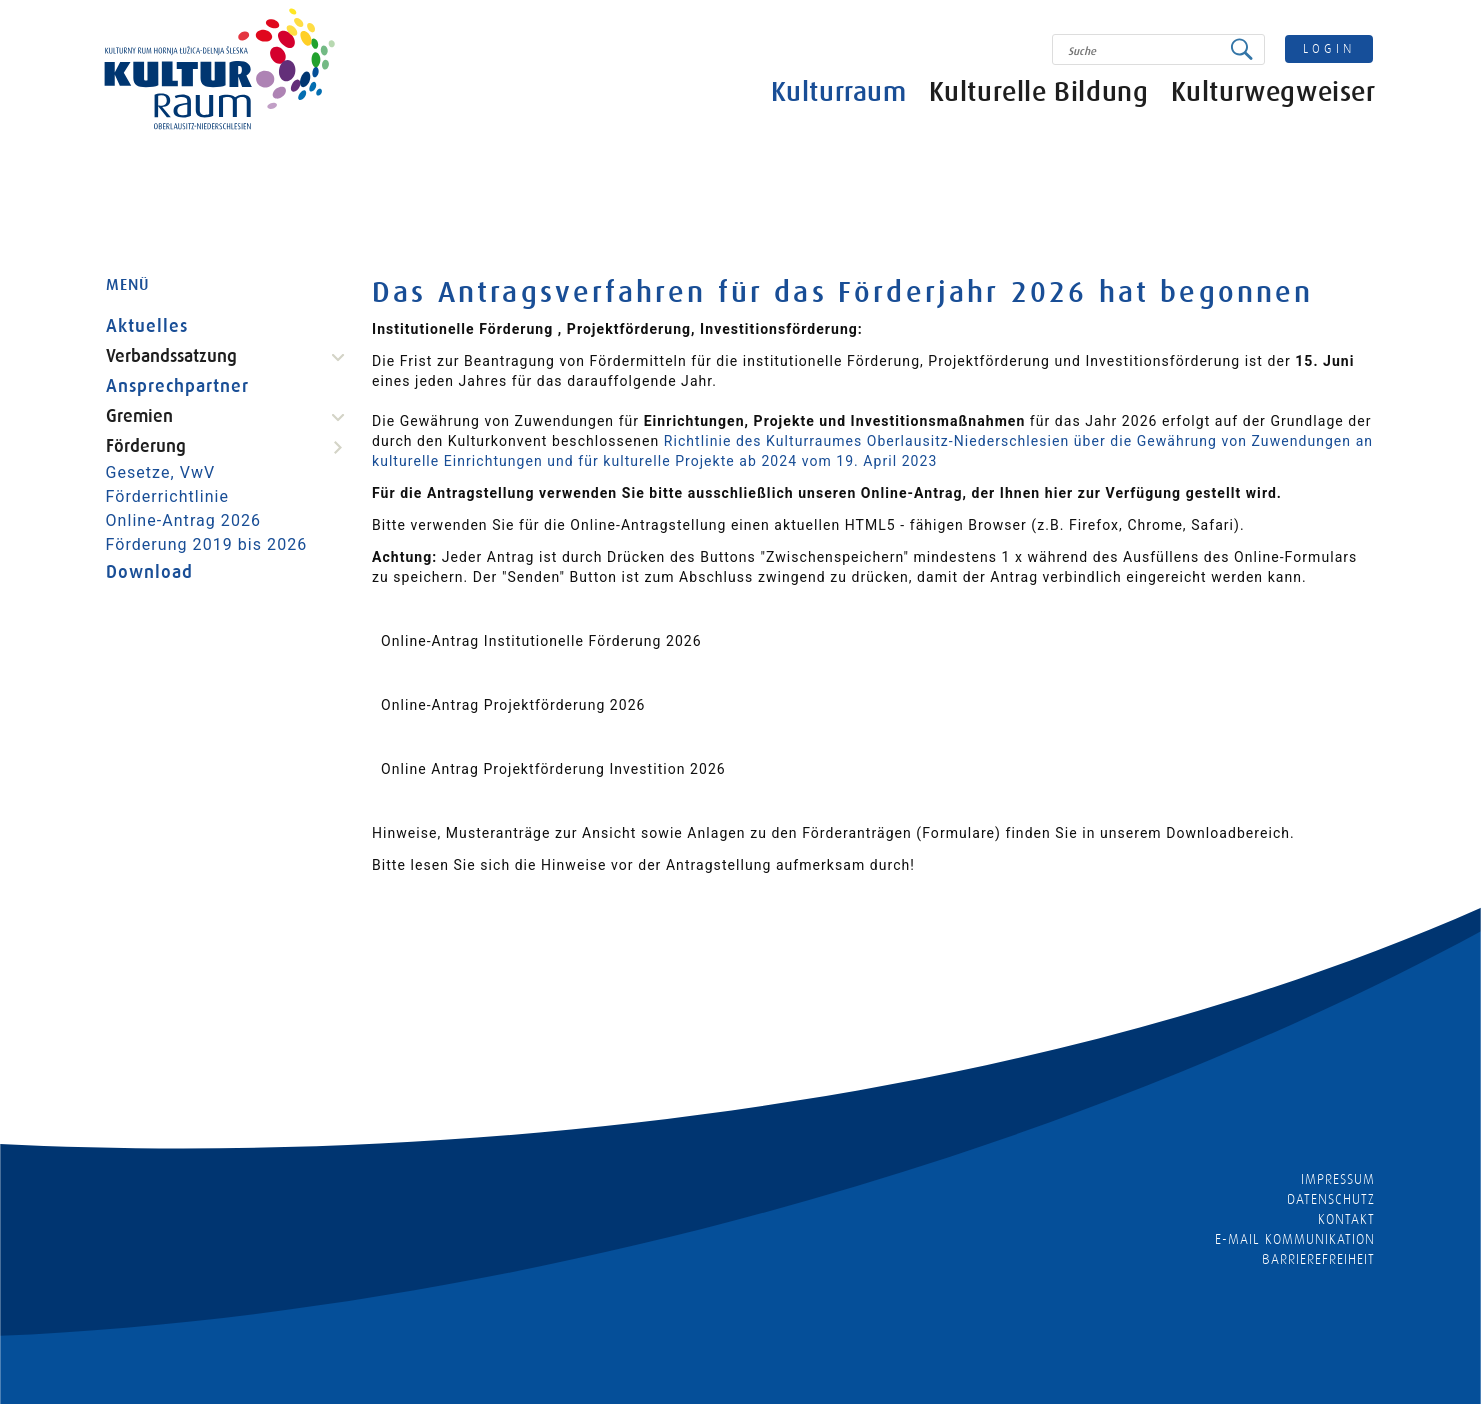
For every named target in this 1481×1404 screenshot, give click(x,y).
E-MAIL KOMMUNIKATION (1295, 1239)
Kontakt (1346, 1219)
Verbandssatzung (171, 356)
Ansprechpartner (178, 386)
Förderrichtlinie (168, 496)
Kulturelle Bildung (1039, 92)
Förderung (146, 446)
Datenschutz (1331, 1199)
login (1329, 48)
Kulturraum (839, 92)
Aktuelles (147, 326)
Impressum (1338, 1179)
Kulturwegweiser (1273, 92)
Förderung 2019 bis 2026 (207, 544)
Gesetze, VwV (161, 472)
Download (149, 572)
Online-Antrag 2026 (184, 520)
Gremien (139, 416)
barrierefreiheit (1319, 1259)
